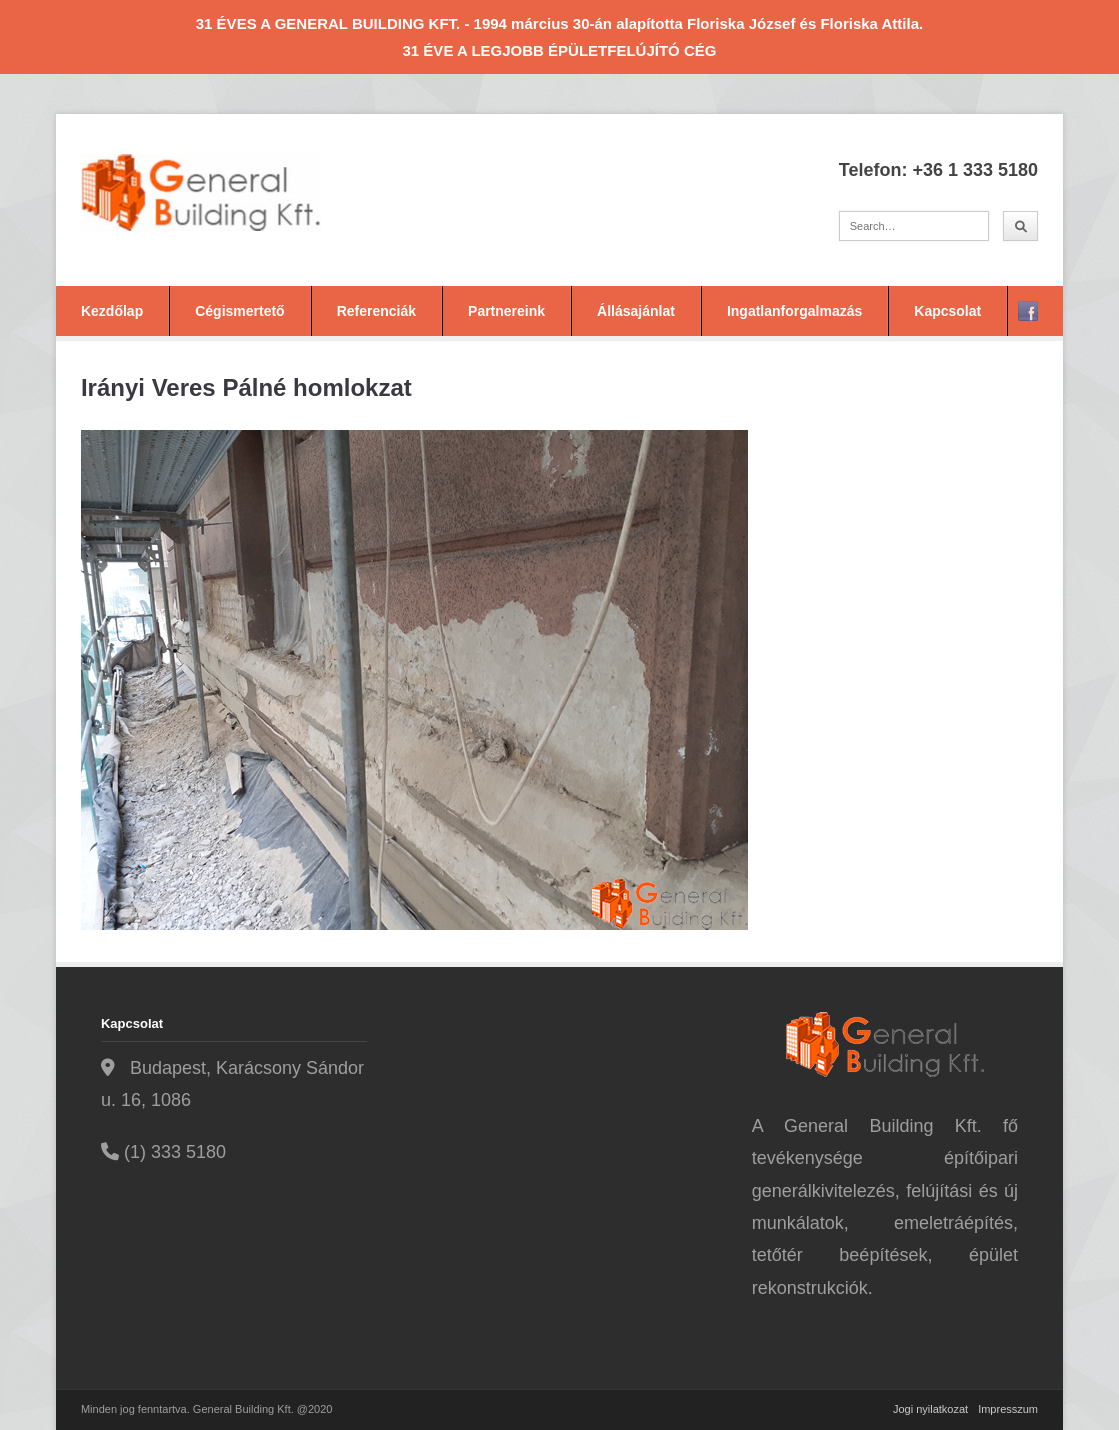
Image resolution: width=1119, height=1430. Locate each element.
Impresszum (1008, 1409)
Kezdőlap (112, 311)
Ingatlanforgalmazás (794, 311)
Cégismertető (239, 311)
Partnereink (506, 311)
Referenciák (376, 311)
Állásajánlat (636, 311)
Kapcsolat (947, 311)
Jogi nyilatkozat (930, 1409)
